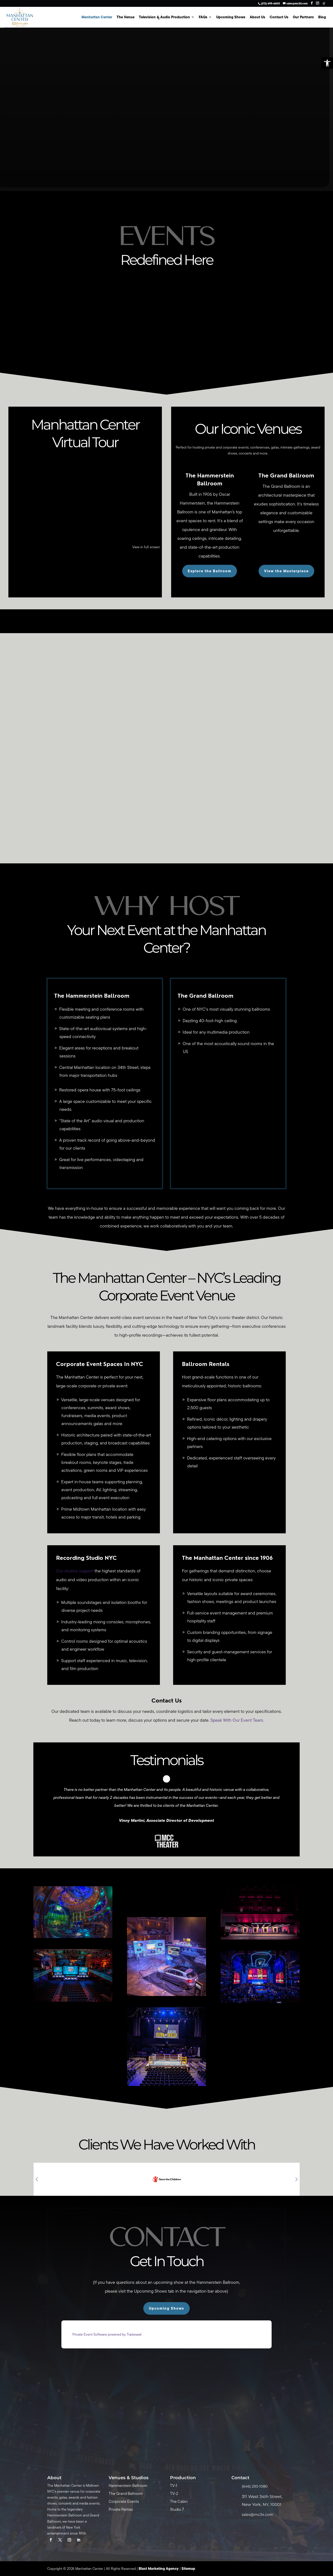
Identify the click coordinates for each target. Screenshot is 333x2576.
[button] (327, 63)
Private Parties (121, 2509)
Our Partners (303, 17)
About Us (257, 17)
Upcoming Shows (230, 17)
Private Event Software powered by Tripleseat (107, 2334)
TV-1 (173, 2485)
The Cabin (179, 2501)
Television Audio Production (164, 17)
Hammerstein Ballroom (128, 2485)
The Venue (125, 17)
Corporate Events (124, 2501)
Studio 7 (177, 2509)
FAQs (203, 17)
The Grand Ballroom (126, 2493)
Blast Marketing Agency (159, 2568)
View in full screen (146, 547)
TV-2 (174, 2493)
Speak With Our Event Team (236, 1720)
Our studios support (74, 1571)
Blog (322, 17)
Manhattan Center (96, 17)
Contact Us (279, 17)
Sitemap (188, 2568)
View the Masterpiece (286, 571)
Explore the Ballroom (209, 571)
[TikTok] (323, 3)
